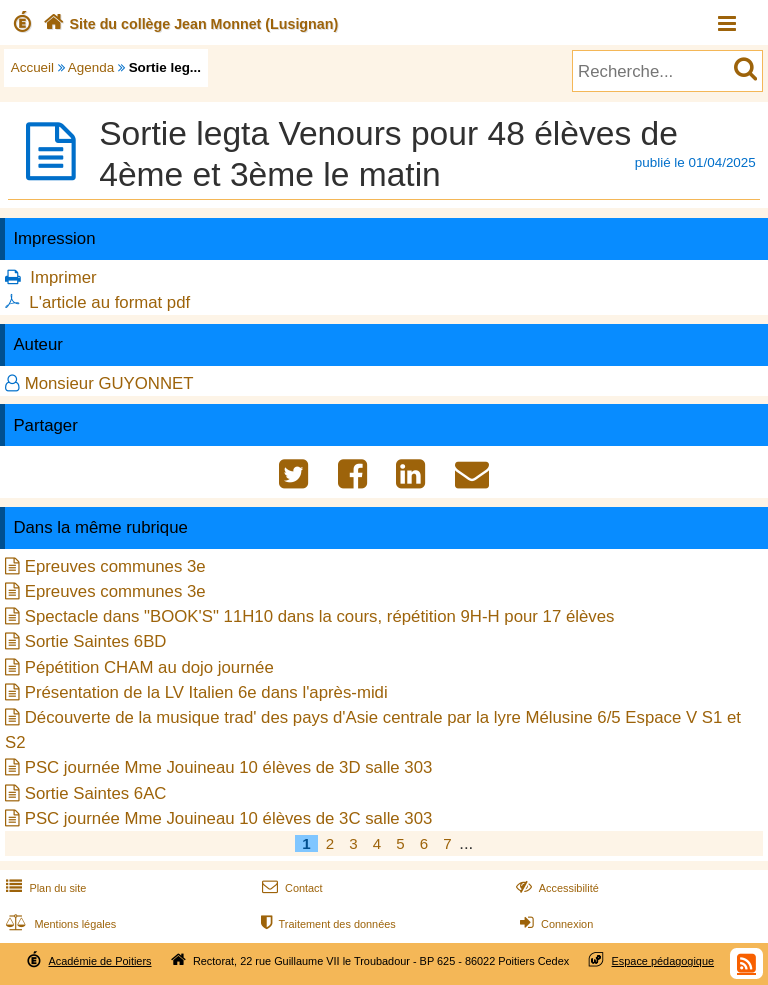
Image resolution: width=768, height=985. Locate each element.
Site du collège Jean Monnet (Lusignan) (188, 24)
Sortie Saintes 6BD (96, 641)
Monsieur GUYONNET (109, 383)
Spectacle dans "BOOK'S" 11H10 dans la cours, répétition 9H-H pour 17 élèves (320, 616)
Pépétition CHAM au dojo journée (149, 667)
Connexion (554, 924)
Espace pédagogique (663, 961)
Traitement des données (326, 924)
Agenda (91, 67)
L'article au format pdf (109, 302)
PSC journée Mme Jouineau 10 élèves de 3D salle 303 (229, 767)
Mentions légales (59, 924)
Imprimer (63, 277)
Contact (290, 888)
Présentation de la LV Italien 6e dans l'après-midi (206, 692)
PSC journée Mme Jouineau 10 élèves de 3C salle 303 (229, 818)
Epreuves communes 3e (115, 566)
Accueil (32, 67)
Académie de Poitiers (99, 961)
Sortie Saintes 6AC (96, 793)
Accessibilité (555, 888)
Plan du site (44, 888)
